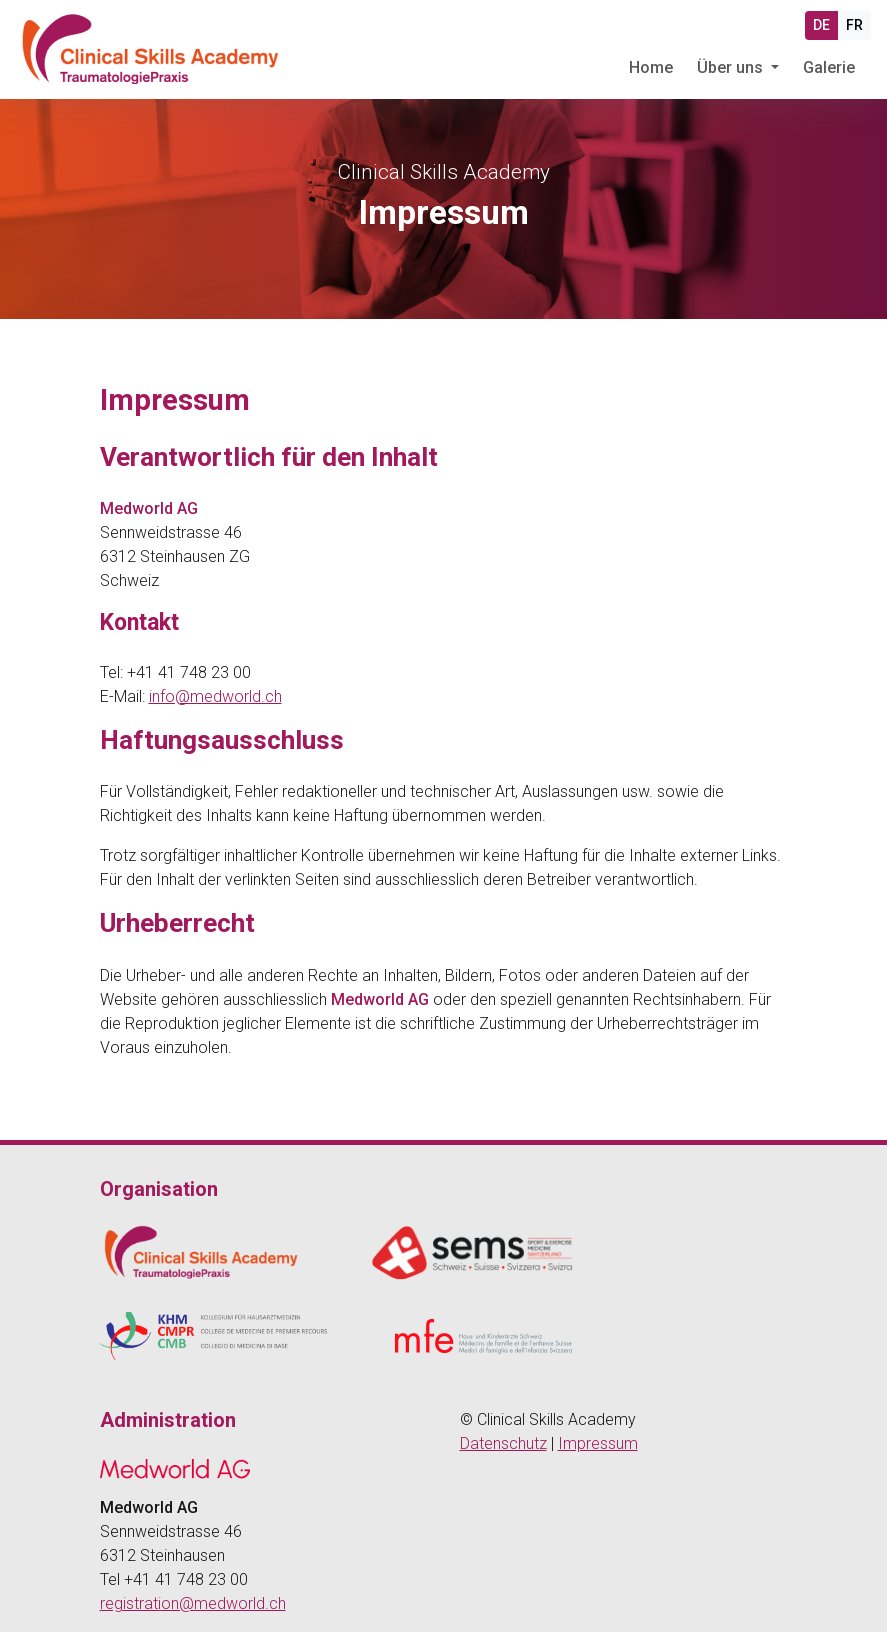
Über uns (732, 67)
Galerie (829, 67)
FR (854, 25)
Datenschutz (503, 1443)
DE (821, 25)
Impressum (598, 1443)
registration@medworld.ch (193, 1603)
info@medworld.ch (215, 696)
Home (651, 67)
